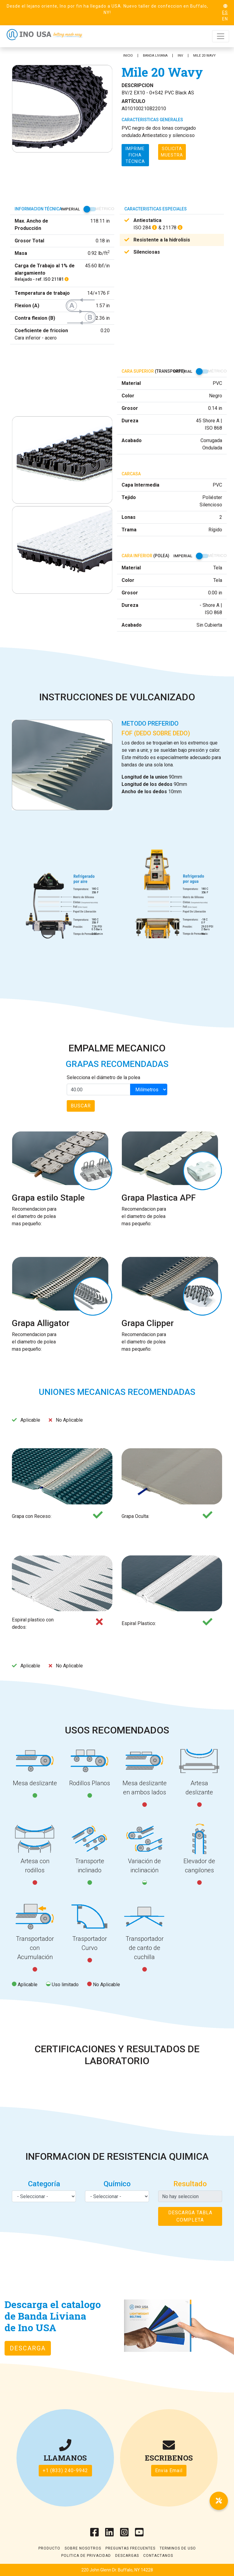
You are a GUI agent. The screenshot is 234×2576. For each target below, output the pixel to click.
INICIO (128, 56)
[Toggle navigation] (220, 36)
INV (180, 56)
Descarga (28, 2348)
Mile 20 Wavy (204, 56)
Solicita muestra (172, 151)
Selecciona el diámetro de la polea (103, 1077)
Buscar (81, 1106)
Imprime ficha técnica (135, 155)
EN (225, 18)
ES (225, 12)
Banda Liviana (155, 56)
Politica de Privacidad (86, 2555)
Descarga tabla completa (190, 2216)
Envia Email (169, 2470)
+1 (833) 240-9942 (65, 2470)
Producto (49, 2548)
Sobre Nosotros (83, 2548)
